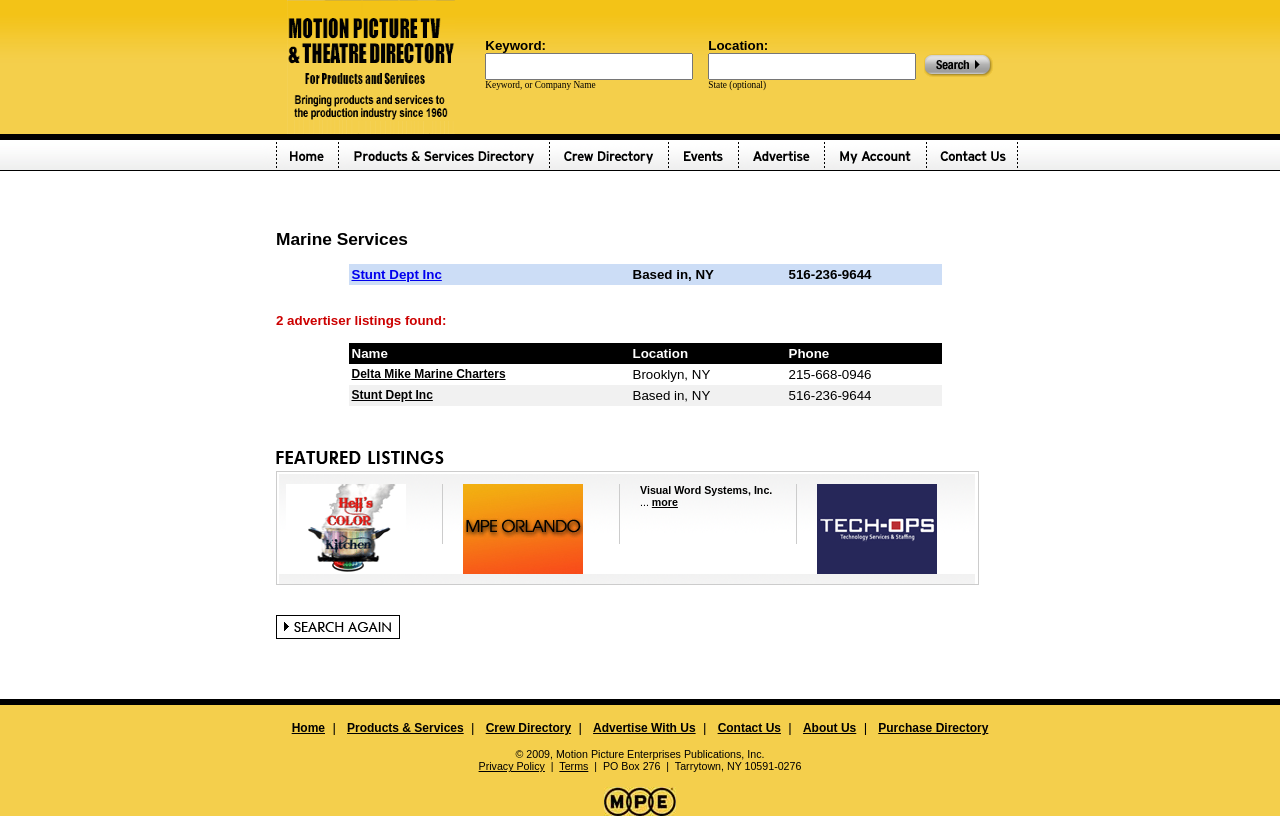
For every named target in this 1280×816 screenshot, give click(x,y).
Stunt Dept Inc (397, 274)
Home (308, 728)
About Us (829, 728)
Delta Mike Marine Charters (429, 374)
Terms (573, 766)
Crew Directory (528, 728)
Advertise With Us (644, 728)
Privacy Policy (512, 766)
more (665, 502)
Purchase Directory (933, 728)
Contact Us (749, 728)
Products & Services (405, 728)
